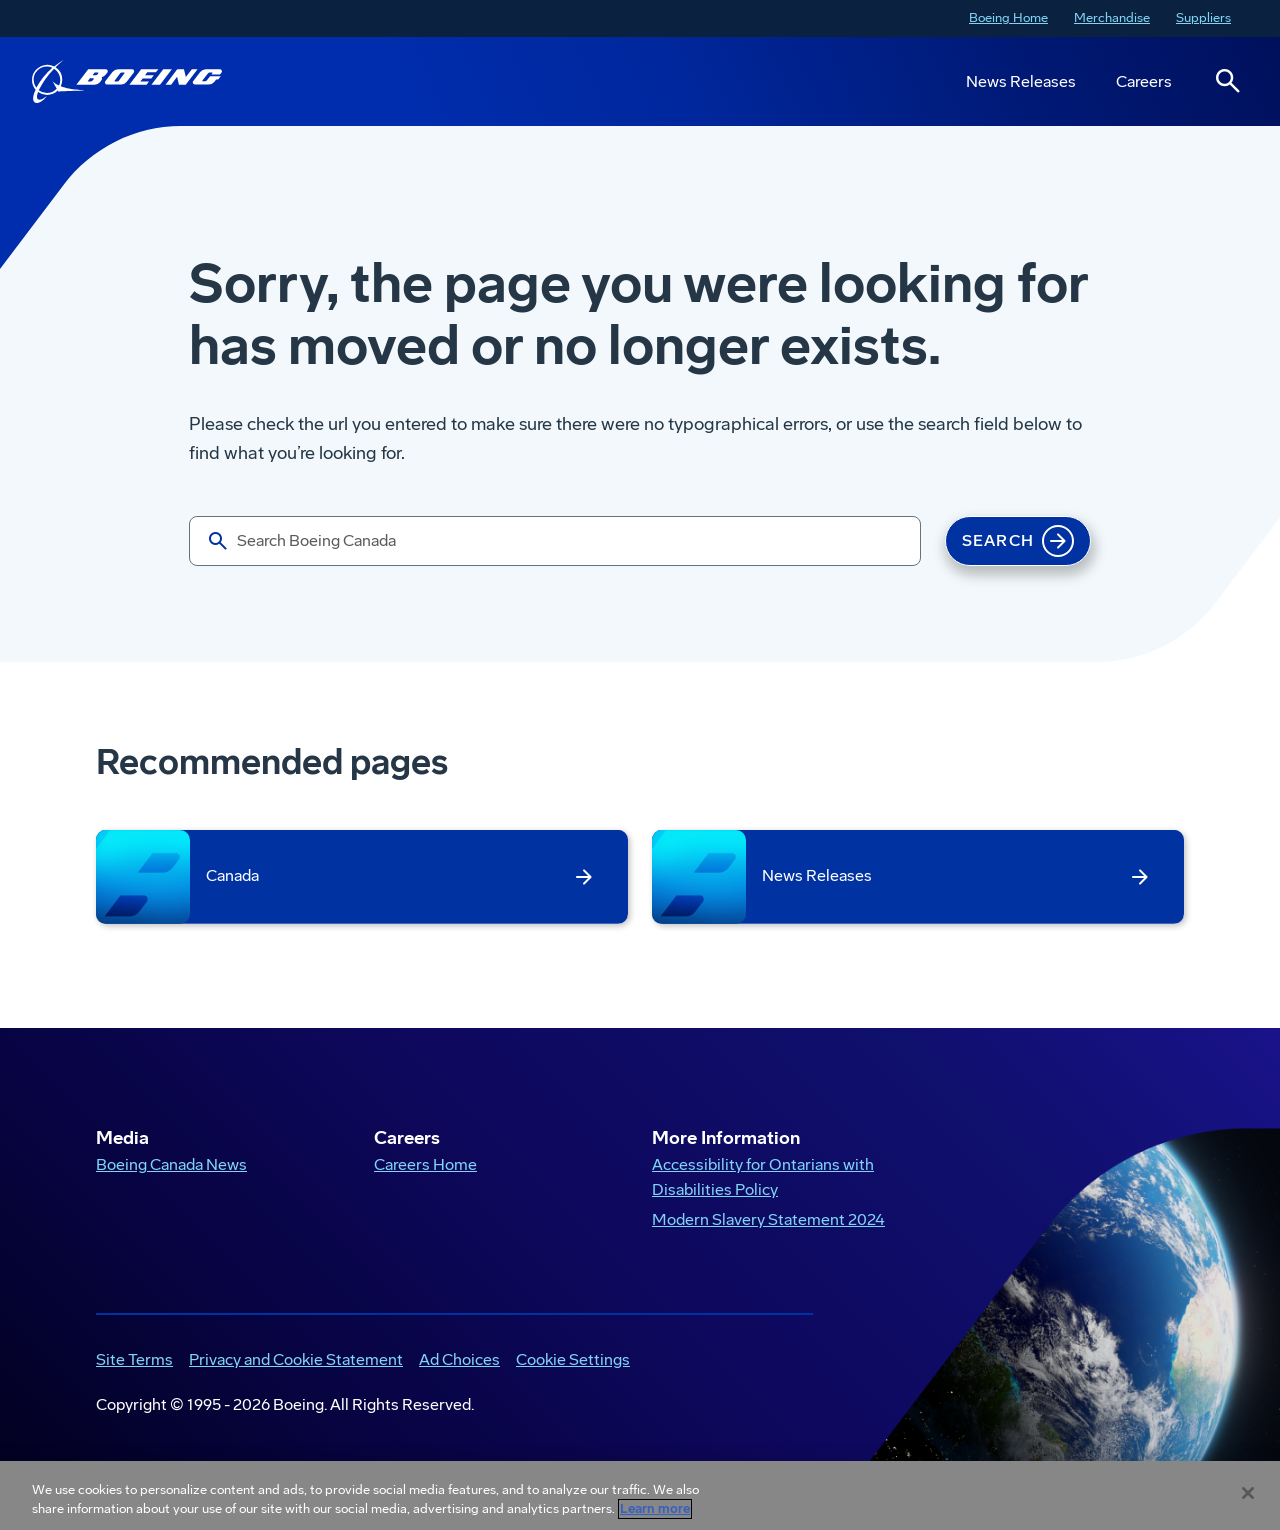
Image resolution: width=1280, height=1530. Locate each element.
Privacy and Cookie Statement (296, 1359)
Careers (1144, 81)
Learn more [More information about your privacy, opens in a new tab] (655, 1509)
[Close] (1248, 1493)
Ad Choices (459, 1359)
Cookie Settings (573, 1359)
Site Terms (134, 1359)
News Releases (1021, 81)
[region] (640, 1495)
